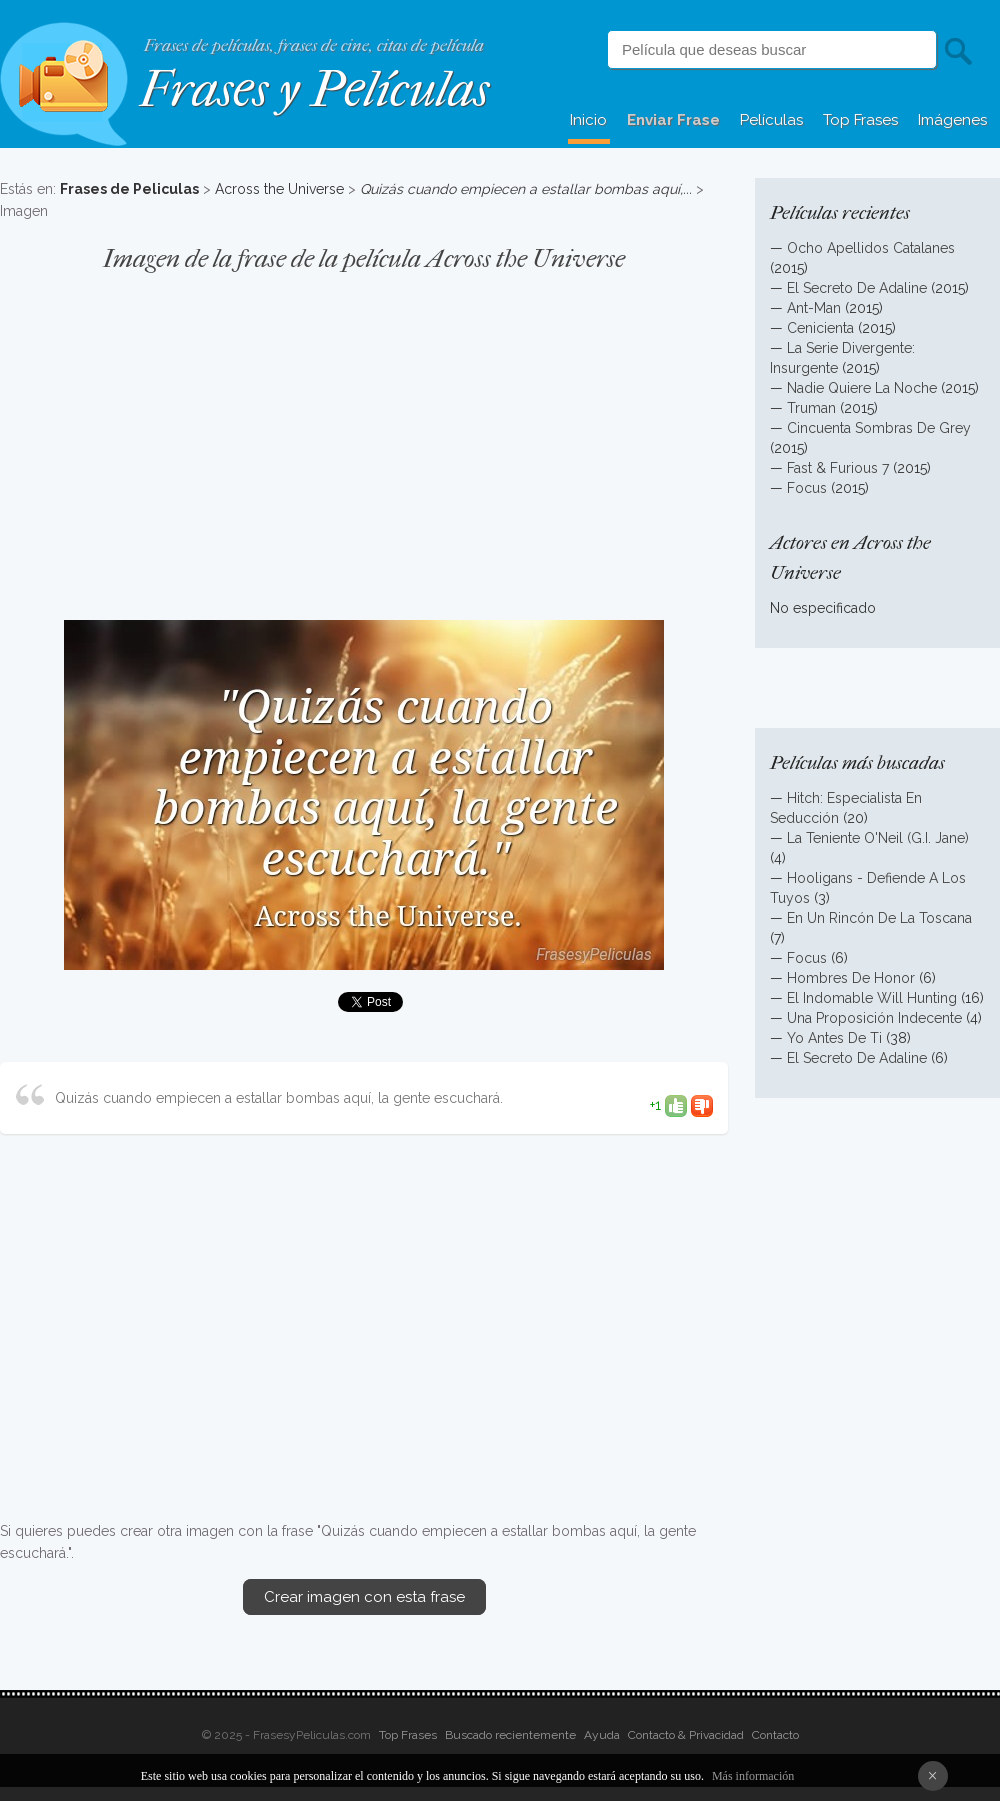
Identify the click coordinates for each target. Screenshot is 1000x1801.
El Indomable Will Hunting (872, 998)
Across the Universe (279, 189)
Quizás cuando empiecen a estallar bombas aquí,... (526, 189)
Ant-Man (814, 308)
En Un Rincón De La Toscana (879, 918)
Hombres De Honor (851, 978)
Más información (753, 1776)
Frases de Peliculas (129, 189)
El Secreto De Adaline (857, 288)
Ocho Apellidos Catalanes (871, 248)
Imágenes (952, 120)
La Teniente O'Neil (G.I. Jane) (878, 838)
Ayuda (602, 1735)
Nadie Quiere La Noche (862, 388)
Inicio (588, 120)
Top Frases (860, 120)
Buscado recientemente (510, 1735)
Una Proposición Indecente (874, 1018)
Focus (807, 488)
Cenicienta (820, 328)
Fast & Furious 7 (838, 468)
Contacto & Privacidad (686, 1735)
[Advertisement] (364, 436)
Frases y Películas (314, 89)
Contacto (775, 1735)
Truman (811, 408)
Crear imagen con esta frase (364, 1597)
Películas (771, 120)
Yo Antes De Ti (834, 1038)
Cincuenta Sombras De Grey (879, 428)
